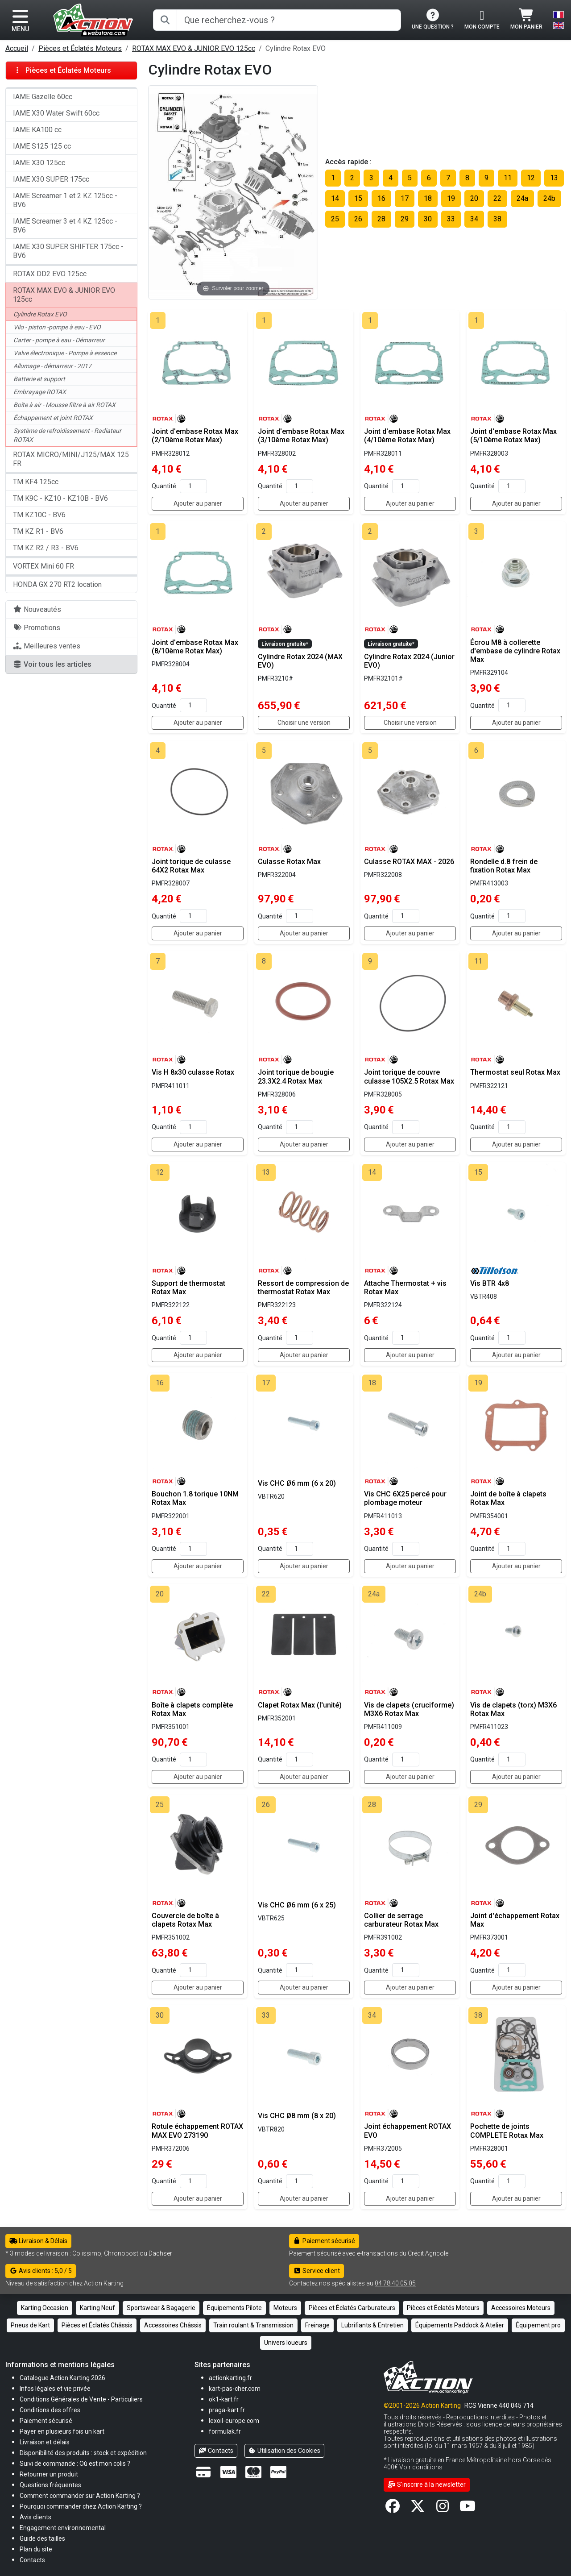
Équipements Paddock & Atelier (459, 2325)
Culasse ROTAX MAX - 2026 (409, 861)
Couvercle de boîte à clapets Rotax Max (185, 1919)
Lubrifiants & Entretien (372, 2325)
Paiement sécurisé (324, 2240)
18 (428, 198)
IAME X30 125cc (39, 162)
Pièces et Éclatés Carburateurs (352, 2307)
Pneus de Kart (30, 2325)
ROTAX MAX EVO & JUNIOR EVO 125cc (193, 48)
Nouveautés (37, 609)
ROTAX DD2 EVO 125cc (50, 274)
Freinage (317, 2325)
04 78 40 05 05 (395, 2283)
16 (381, 198)
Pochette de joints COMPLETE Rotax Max (506, 2130)
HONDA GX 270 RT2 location (57, 584)
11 (508, 178)
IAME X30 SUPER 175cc (51, 179)
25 (335, 219)
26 (358, 219)
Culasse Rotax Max (289, 861)
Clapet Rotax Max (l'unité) (300, 1705)
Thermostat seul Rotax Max (515, 1072)
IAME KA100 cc (37, 129)
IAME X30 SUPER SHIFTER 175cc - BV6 (68, 251)
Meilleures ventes (46, 646)
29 (405, 219)
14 (335, 198)
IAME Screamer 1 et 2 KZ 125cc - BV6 (65, 200)
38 (497, 219)
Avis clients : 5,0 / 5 (40, 2270)
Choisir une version (304, 722)
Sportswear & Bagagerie (161, 2307)
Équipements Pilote (234, 2307)
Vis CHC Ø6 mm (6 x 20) (297, 1483)
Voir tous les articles (52, 664)
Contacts (216, 2450)
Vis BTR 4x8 (489, 1283)
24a (522, 198)
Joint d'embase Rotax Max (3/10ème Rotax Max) (301, 435)
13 (554, 178)
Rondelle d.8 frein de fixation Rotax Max (504, 865)
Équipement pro (538, 2325)
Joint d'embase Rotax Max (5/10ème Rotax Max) (513, 435)
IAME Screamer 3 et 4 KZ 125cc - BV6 (65, 225)
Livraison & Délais (38, 2240)
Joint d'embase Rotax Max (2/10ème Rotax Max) (195, 435)
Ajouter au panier (198, 503)
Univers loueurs (285, 2342)
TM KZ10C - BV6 (39, 515)
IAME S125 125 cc (42, 146)
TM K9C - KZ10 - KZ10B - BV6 (60, 498)
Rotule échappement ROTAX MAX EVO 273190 (197, 2130)
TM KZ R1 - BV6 (38, 531)
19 (451, 198)
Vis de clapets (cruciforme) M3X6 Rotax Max (409, 1709)
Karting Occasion (44, 2307)
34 (474, 219)
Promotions (36, 627)
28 (381, 219)
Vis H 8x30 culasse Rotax (193, 1072)
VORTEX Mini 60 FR (43, 566)
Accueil (16, 48)
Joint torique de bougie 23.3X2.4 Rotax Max (296, 1076)
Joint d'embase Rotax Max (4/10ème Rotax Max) (407, 435)
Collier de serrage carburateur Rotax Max (401, 1919)
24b (549, 198)
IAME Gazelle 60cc (42, 96)
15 (358, 198)
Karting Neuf (97, 2307)
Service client (316, 2270)
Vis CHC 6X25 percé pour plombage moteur (405, 1498)
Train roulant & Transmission (253, 2325)
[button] (42, 2538)
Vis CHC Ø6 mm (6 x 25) (297, 1905)
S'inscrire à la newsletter (427, 2484)
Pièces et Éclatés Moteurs (80, 48)
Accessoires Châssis (173, 2325)
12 (531, 178)
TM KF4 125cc (35, 482)
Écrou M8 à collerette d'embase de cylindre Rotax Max (515, 651)
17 (405, 198)
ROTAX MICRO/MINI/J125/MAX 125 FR (71, 459)
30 (428, 219)
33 (451, 219)
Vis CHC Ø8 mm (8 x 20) (297, 2115)
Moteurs (285, 2307)
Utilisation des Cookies (284, 2450)
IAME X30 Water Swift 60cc (56, 113)
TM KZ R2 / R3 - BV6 (46, 548)
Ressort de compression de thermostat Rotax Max (303, 1287)
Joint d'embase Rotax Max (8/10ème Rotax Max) (195, 646)
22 (497, 198)
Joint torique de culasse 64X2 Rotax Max (191, 865)
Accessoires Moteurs (520, 2307)
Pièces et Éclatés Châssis (97, 2325)
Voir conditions (421, 2467)
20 (474, 198)
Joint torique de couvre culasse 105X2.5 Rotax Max (409, 1076)
